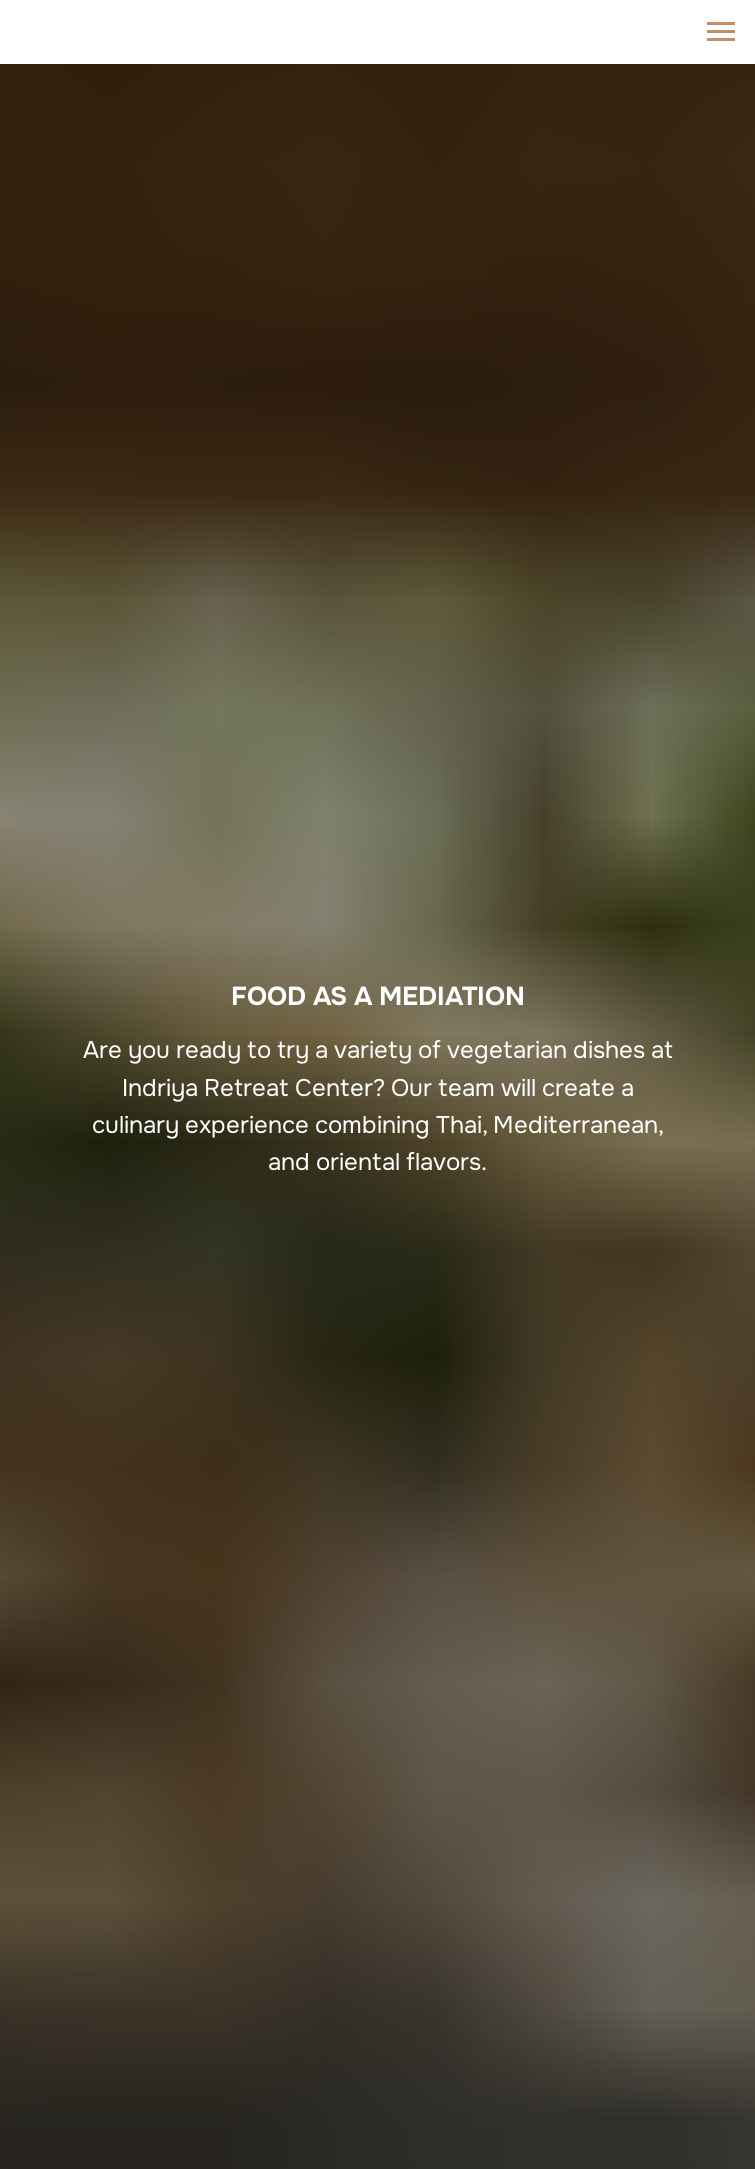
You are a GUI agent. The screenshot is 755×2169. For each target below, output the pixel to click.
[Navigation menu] (721, 32)
